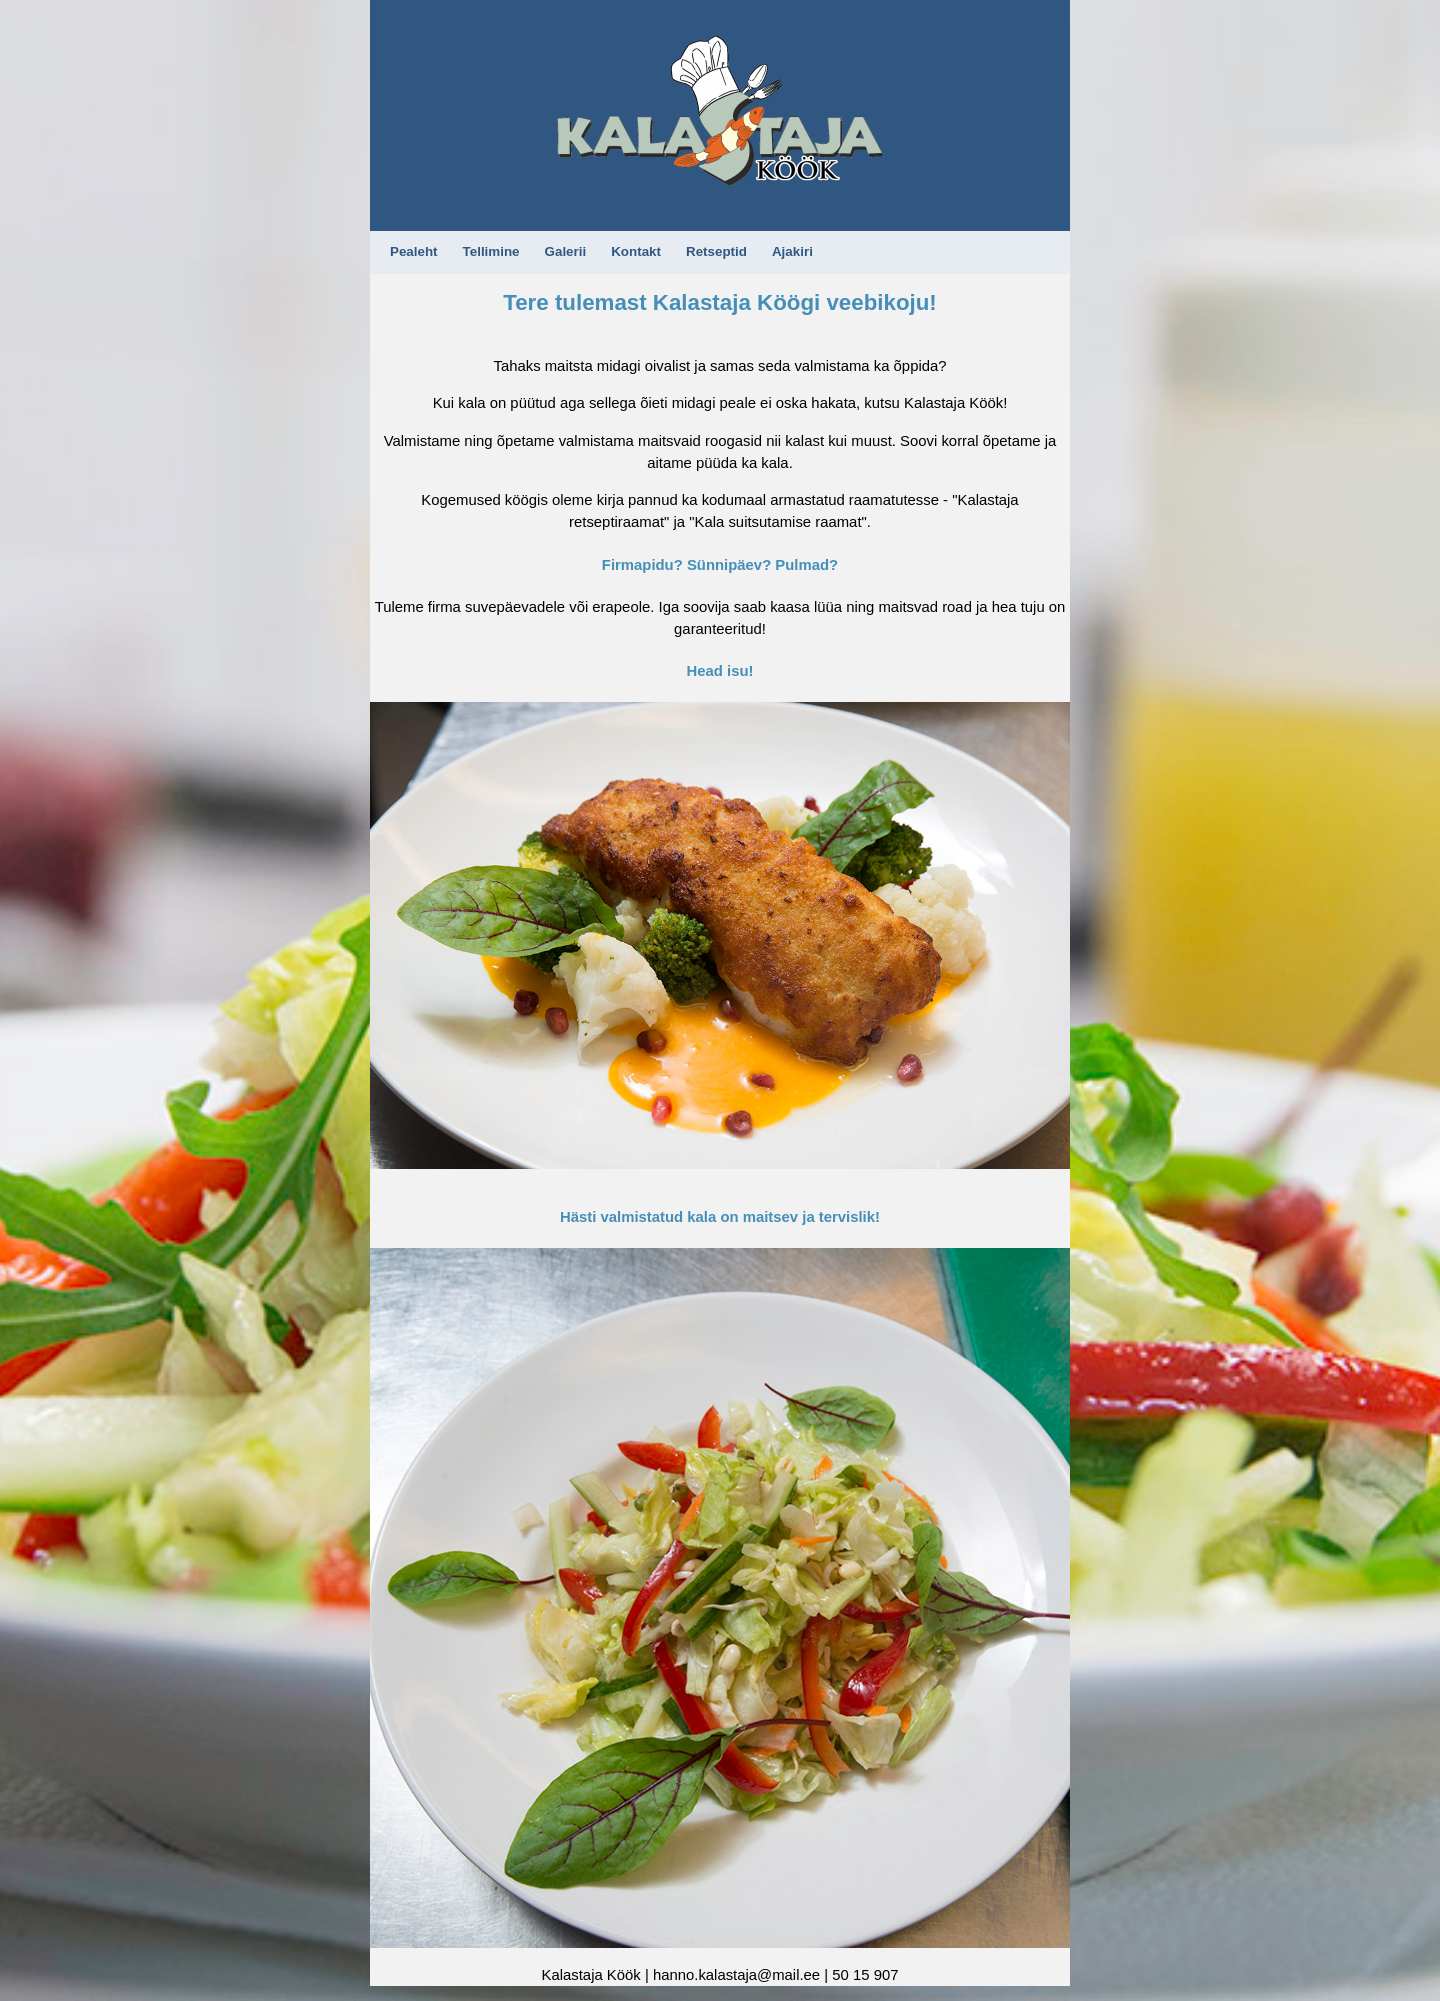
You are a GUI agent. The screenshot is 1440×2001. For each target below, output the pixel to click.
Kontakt (636, 251)
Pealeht (414, 251)
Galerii (566, 251)
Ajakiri (792, 251)
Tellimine (491, 251)
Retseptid (716, 251)
